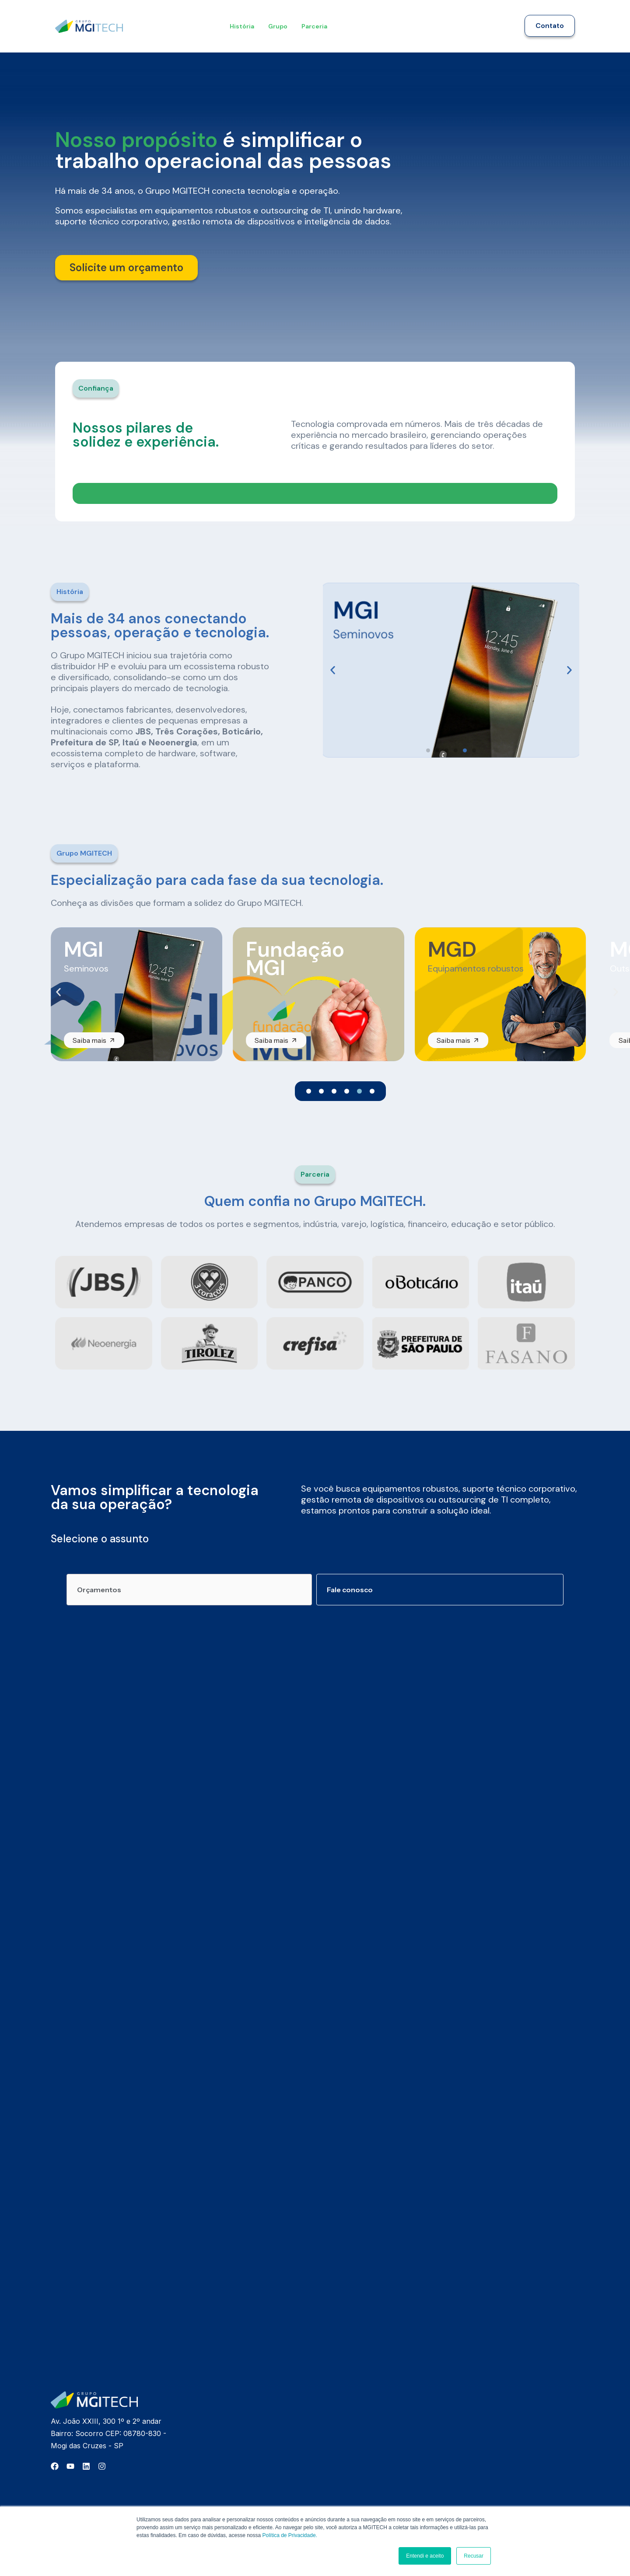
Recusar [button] (473, 2556)
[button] (94, 388)
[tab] (189, 1587)
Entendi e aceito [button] (425, 2556)
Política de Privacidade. (289, 2535)
